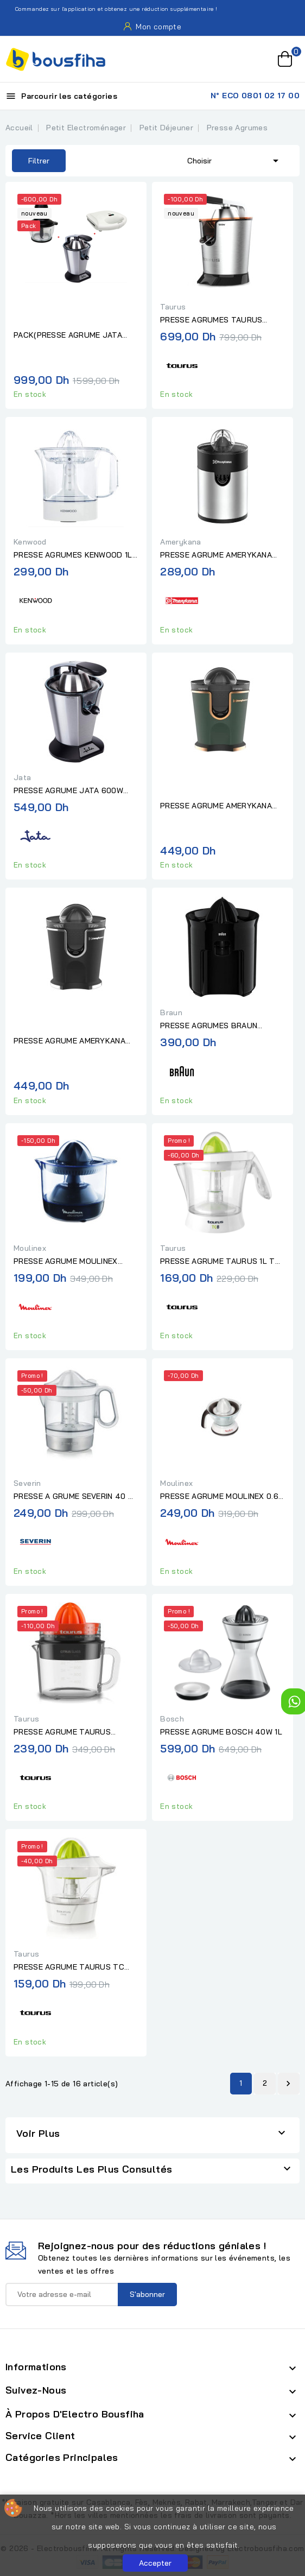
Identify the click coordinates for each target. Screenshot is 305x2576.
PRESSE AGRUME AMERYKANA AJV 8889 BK (69, 1041)
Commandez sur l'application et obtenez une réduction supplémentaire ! (110, 8)
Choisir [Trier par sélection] (234, 159)
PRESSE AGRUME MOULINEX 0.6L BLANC (221, 1496)
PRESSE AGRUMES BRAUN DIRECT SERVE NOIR (208, 1026)
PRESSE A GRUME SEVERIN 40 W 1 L (74, 1496)
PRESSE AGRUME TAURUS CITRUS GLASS (62, 1732)
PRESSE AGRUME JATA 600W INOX (68, 791)
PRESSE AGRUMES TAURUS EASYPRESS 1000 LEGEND (211, 320)
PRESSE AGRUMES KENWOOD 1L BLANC (73, 555)
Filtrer (30, 160)
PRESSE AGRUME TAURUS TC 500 (69, 1967)
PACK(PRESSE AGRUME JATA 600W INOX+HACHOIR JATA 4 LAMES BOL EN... (68, 335)
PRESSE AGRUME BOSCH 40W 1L (221, 1732)
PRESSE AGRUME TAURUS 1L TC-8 (222, 1261)
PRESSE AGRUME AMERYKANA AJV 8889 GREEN (216, 806)
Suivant (288, 2083)
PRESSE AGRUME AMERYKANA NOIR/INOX (216, 555)
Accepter (155, 2563)
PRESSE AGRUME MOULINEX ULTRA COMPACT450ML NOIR (69, 1261)
